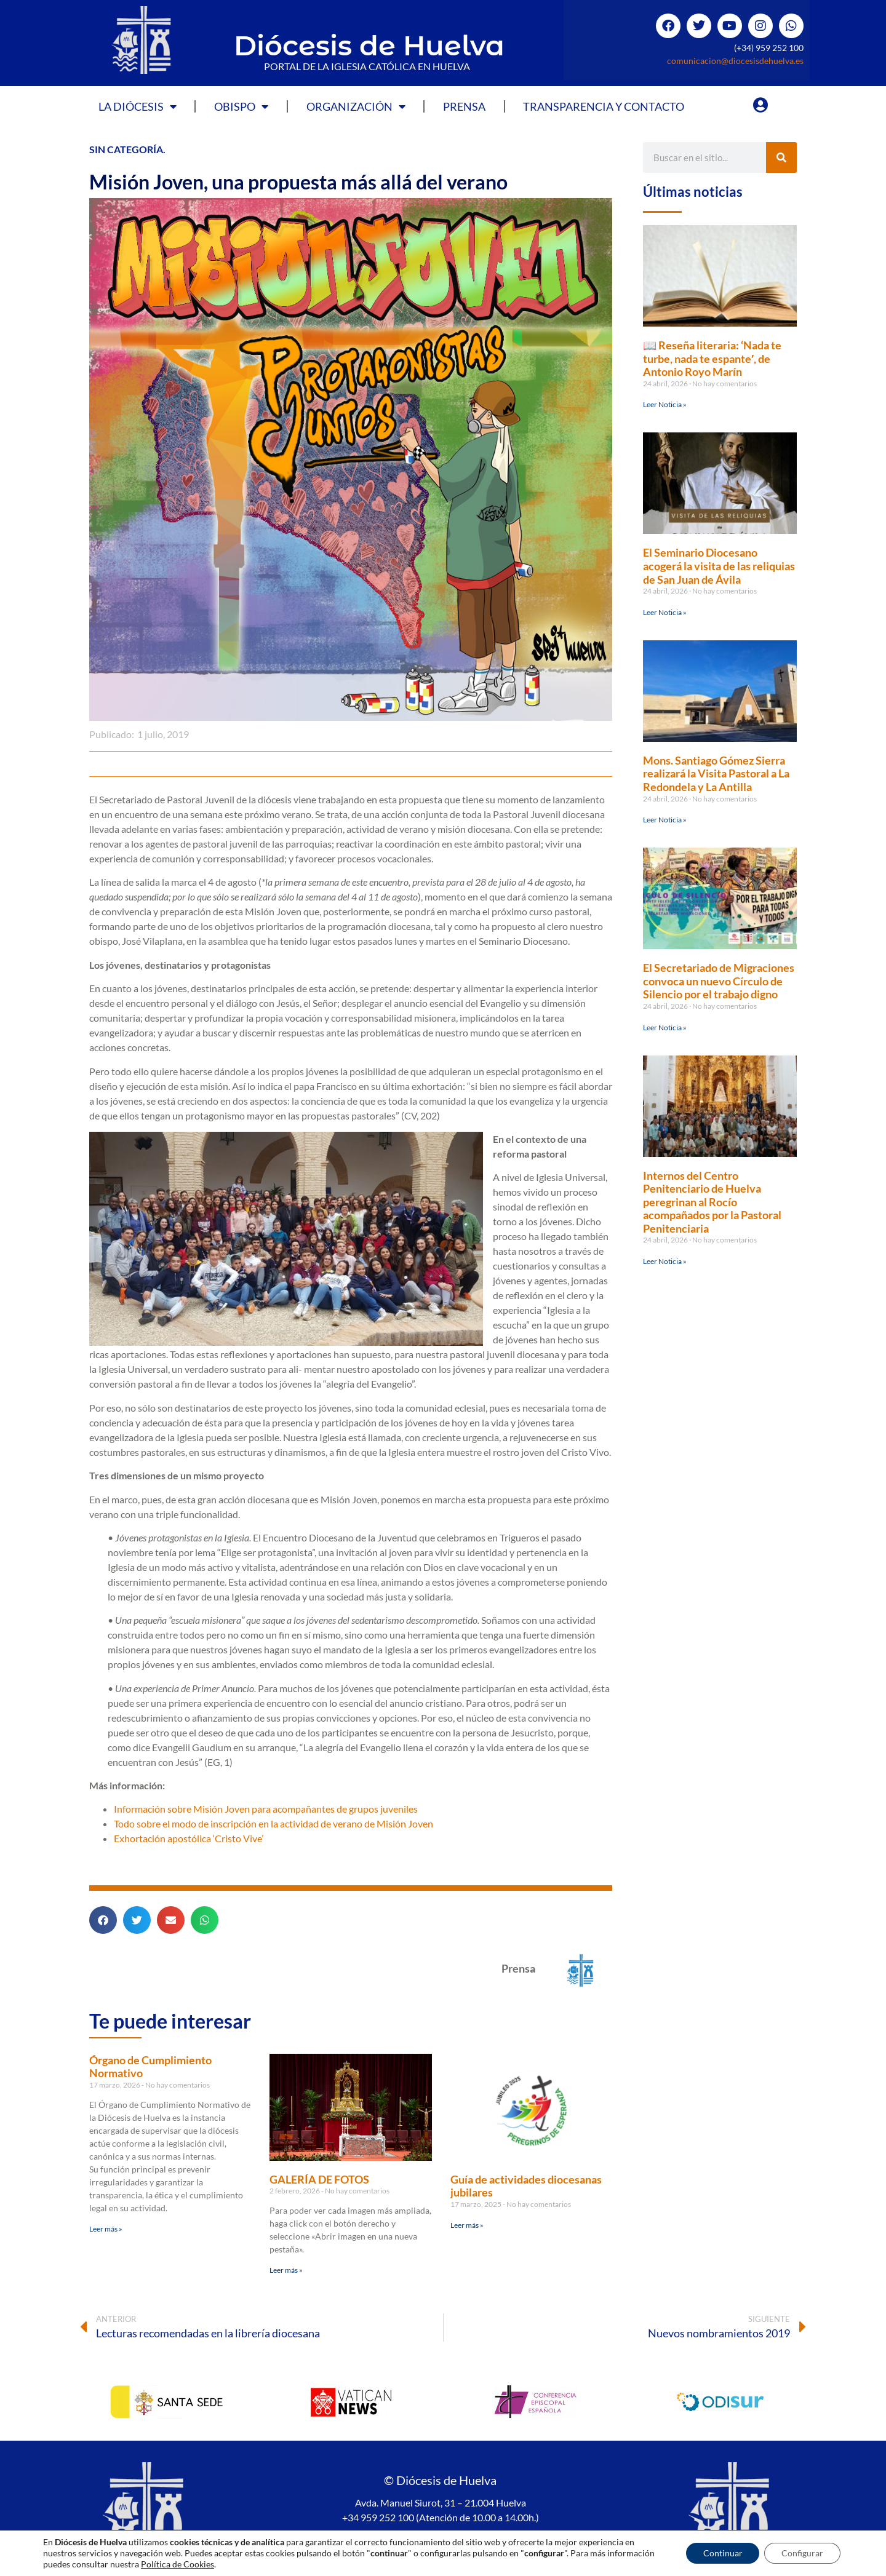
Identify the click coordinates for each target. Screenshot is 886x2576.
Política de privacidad (422, 2538)
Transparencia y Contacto (603, 106)
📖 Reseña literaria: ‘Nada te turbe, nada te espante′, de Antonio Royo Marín (712, 358)
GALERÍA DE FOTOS (319, 2179)
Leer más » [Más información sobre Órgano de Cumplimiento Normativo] (105, 2228)
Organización (355, 106)
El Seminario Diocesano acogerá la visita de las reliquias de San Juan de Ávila (719, 566)
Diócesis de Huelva (369, 45)
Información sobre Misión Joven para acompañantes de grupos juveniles (266, 1809)
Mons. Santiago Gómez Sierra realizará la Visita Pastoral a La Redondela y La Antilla (716, 773)
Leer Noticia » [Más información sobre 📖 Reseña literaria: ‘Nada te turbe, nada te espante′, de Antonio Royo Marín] (665, 404)
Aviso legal (347, 2538)
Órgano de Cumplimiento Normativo (150, 2066)
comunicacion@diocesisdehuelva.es (735, 60)
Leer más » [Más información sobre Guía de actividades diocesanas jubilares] (467, 2225)
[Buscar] (781, 157)
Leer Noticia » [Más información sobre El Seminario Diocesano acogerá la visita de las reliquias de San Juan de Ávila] (665, 612)
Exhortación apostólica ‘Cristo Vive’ (188, 1838)
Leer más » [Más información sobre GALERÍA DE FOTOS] (286, 2270)
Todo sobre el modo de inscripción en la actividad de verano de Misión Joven (273, 1823)
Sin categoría (126, 149)
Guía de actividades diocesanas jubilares (526, 2186)
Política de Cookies (514, 2538)
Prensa (464, 106)
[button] (103, 1920)
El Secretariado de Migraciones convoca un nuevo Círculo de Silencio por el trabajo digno (718, 981)
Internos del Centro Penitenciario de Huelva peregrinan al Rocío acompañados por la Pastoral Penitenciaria (712, 1202)
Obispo (241, 106)
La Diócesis (137, 106)
